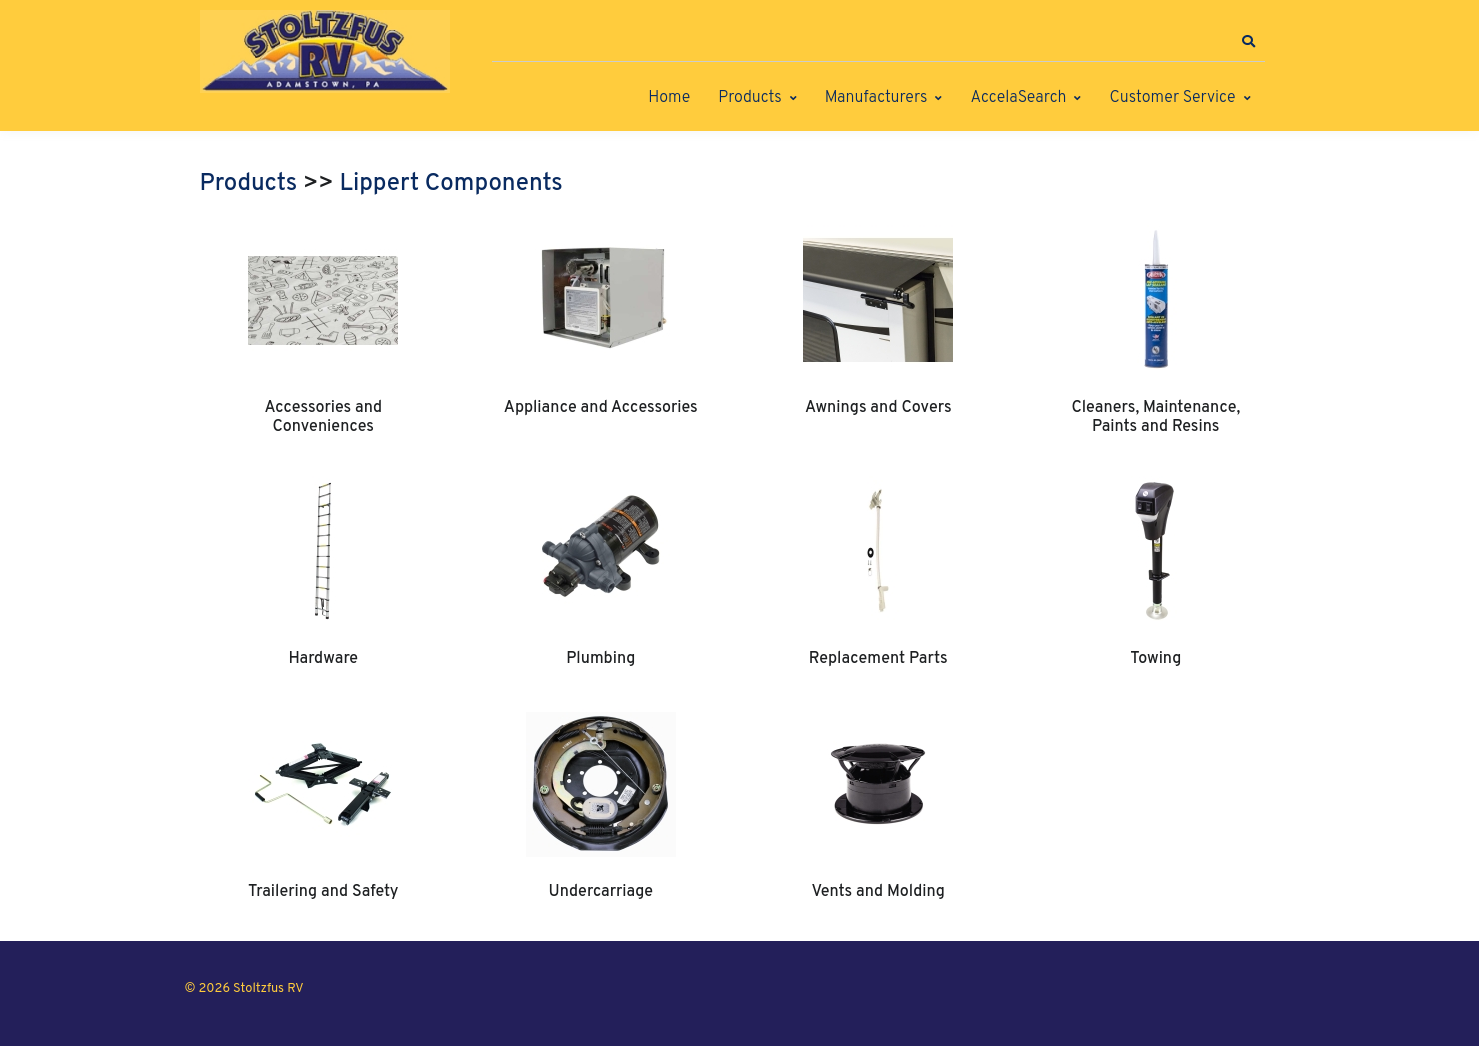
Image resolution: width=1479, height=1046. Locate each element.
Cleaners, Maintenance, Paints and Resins (1155, 417)
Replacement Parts (878, 659)
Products (749, 98)
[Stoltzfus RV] (325, 51)
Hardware (323, 659)
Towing (1155, 659)
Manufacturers (876, 98)
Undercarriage (601, 892)
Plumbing (600, 659)
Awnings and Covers (878, 408)
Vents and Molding (878, 892)
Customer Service (1172, 98)
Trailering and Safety (323, 892)
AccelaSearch (1018, 98)
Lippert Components (451, 184)
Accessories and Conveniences (323, 417)
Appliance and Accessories (601, 408)
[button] (1249, 42)
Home (669, 98)
